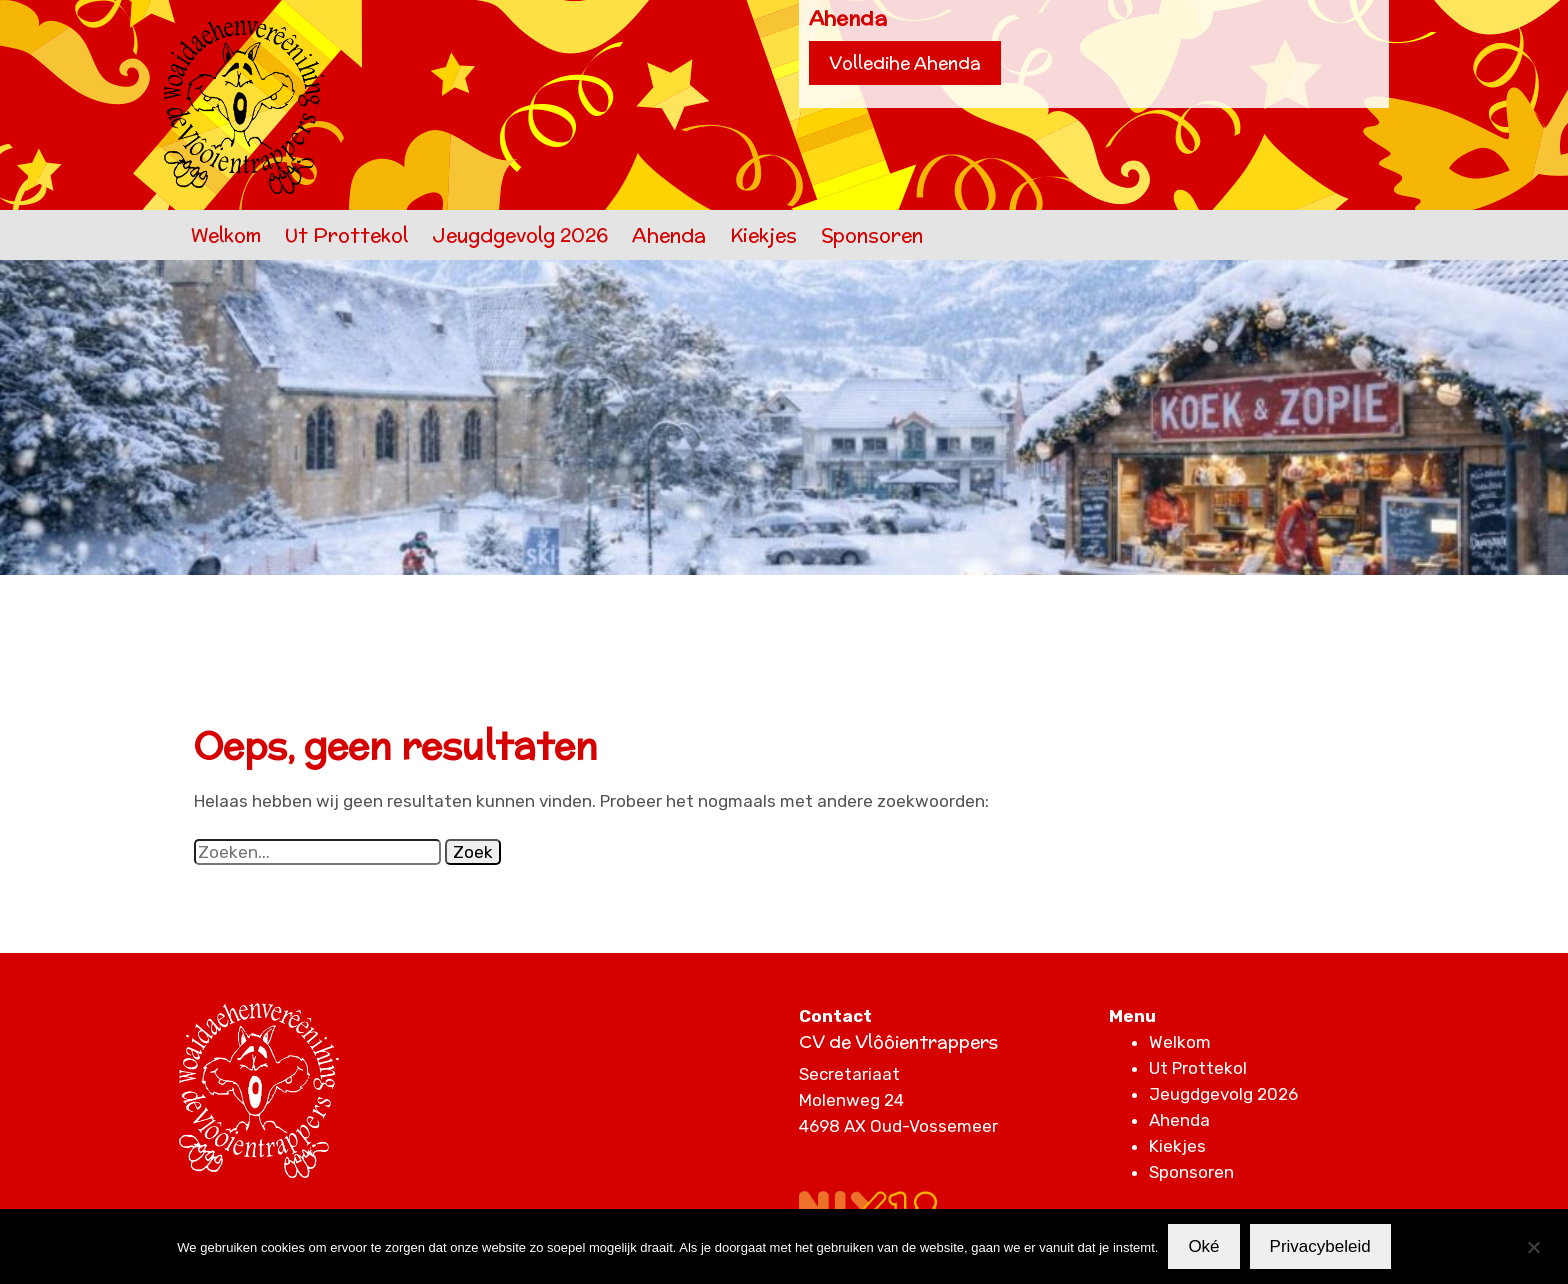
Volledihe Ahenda (905, 63)
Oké (1203, 1246)
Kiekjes (763, 235)
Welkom (226, 235)
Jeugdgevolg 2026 (520, 235)
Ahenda (669, 235)
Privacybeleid (1320, 1246)
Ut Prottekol (346, 235)
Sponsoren (872, 235)
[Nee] (1533, 1247)
